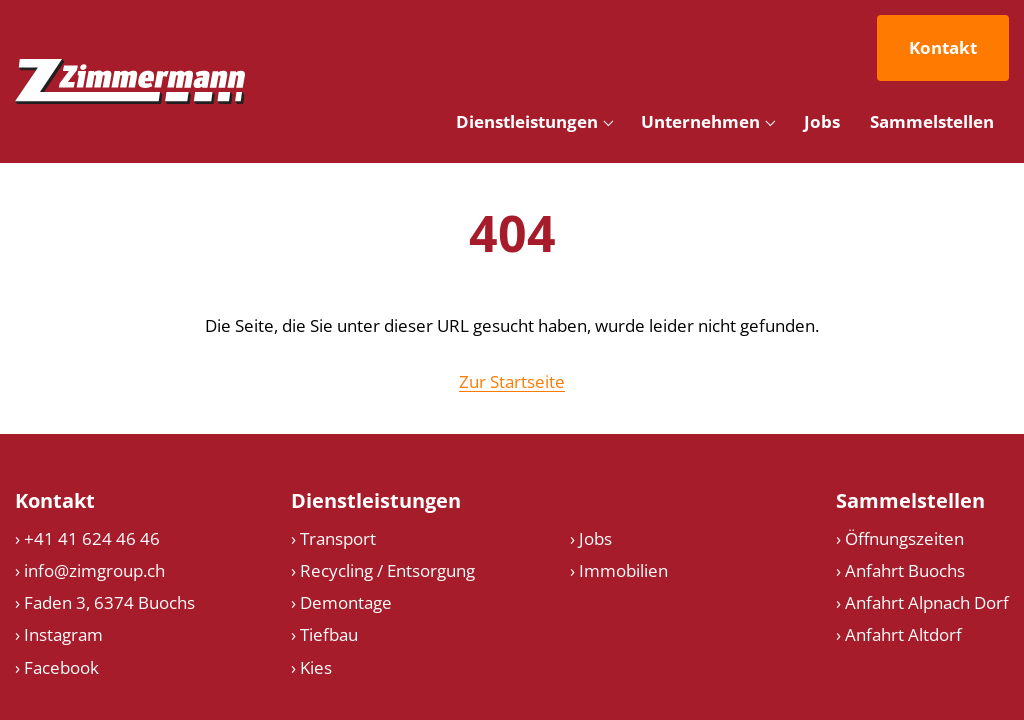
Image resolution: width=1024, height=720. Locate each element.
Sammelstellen (932, 121)
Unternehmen (700, 121)
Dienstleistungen (527, 121)
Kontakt (943, 47)
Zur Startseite (512, 381)
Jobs (822, 121)
